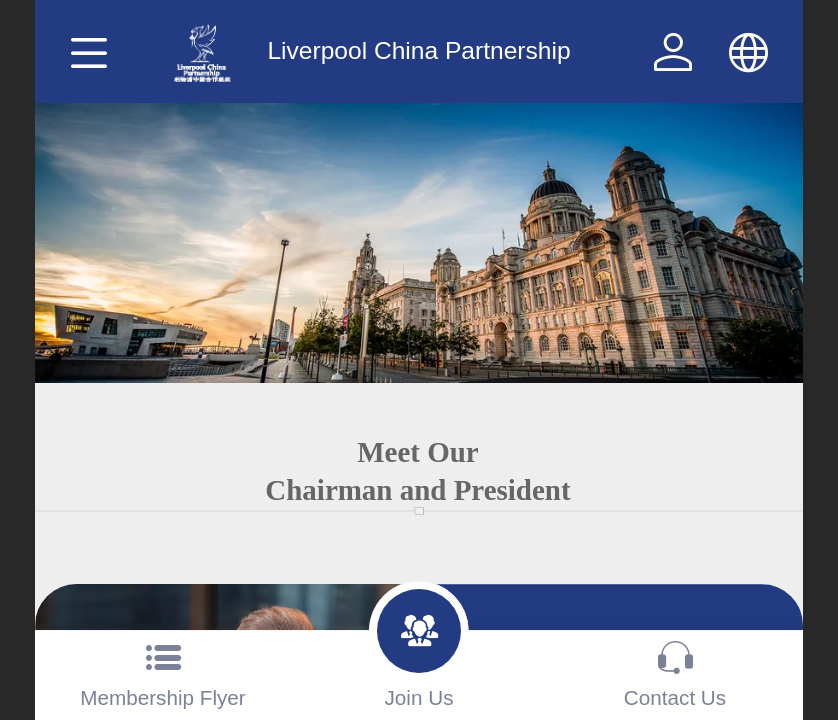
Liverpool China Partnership (418, 50)
